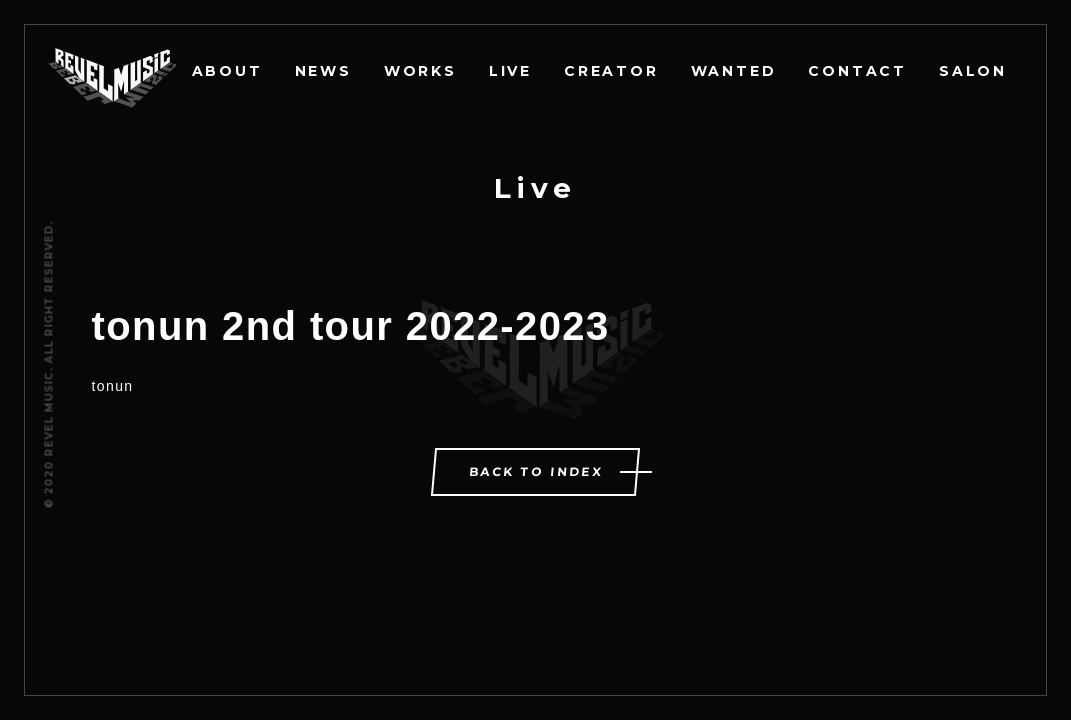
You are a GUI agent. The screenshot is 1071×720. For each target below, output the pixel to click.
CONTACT (857, 71)
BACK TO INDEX (537, 471)
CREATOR (611, 71)
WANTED (734, 71)
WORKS (420, 71)
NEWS (323, 71)
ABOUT (227, 71)
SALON (973, 71)
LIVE (510, 71)
